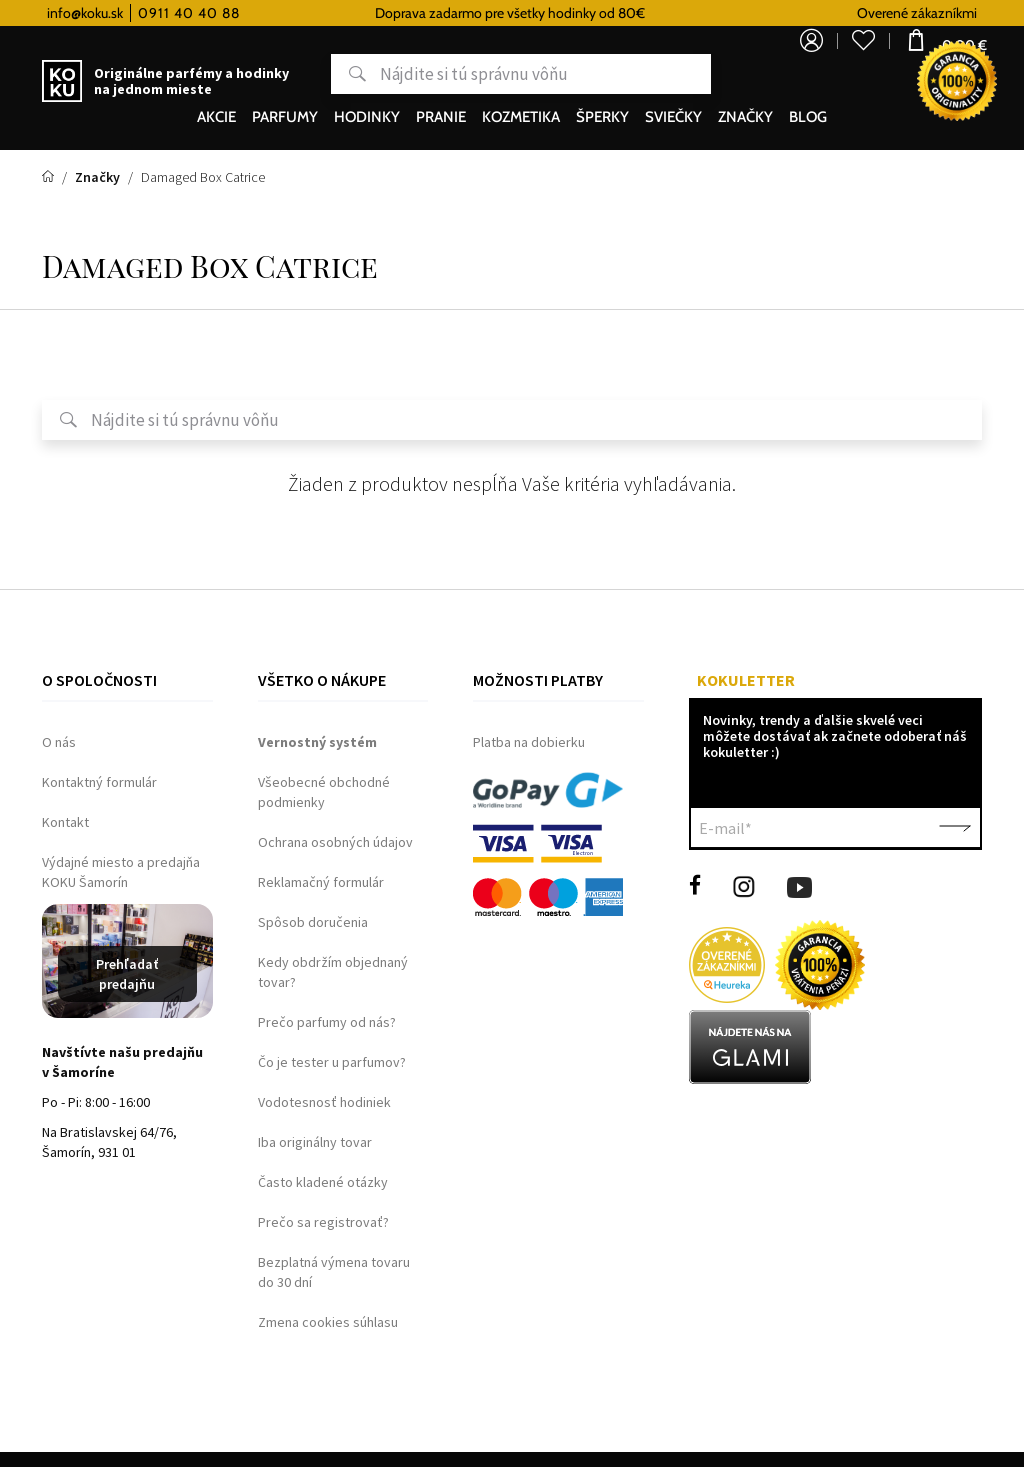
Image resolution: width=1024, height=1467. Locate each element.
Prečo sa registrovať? (323, 1222)
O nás (59, 742)
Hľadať (285, 74)
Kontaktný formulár (99, 782)
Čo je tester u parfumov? (332, 1062)
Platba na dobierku (529, 742)
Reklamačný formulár (321, 882)
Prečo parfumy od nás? (327, 1022)
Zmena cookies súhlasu (328, 1322)
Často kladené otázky (323, 1182)
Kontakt (65, 822)
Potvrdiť (955, 828)
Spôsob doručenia (313, 922)
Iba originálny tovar (315, 1142)
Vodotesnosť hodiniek (324, 1102)
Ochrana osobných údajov (335, 842)
